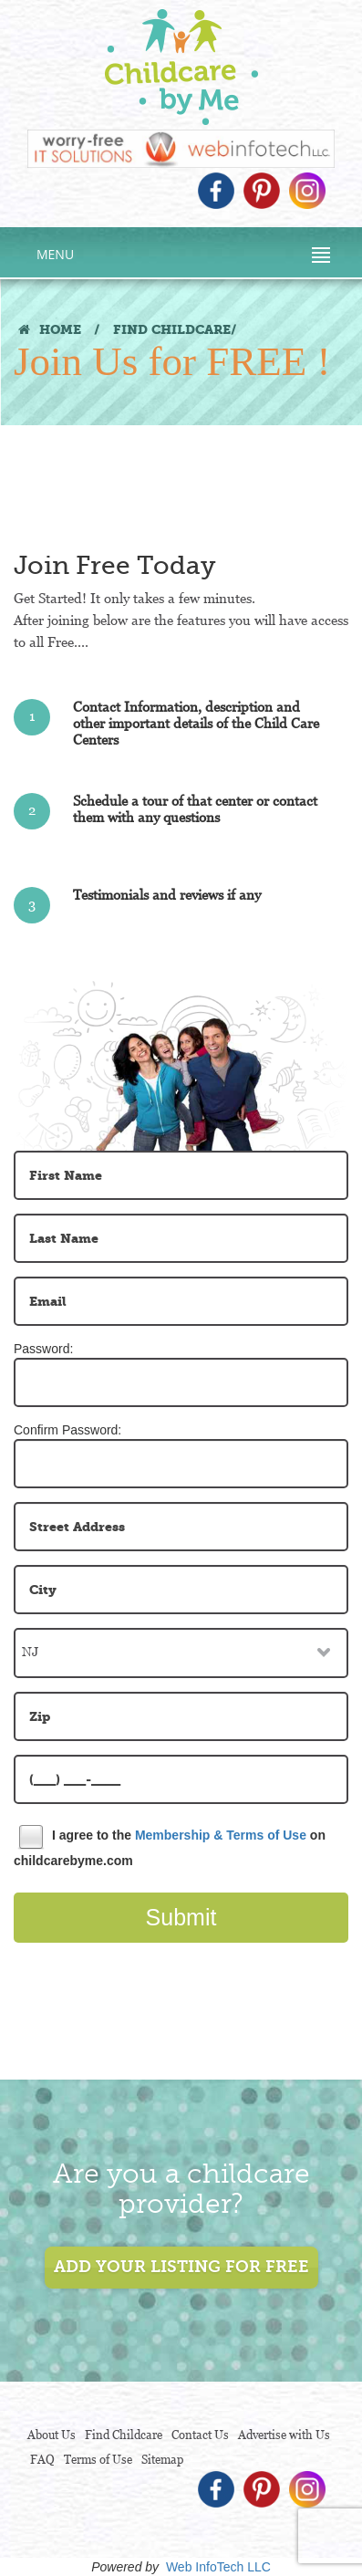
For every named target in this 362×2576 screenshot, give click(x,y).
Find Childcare (123, 2435)
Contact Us (200, 2435)
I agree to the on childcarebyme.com (170, 1846)
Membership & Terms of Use (220, 1834)
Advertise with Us (284, 2435)
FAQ (42, 2459)
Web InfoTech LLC (218, 2567)
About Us (51, 2435)
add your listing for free (181, 2267)
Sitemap (162, 2459)
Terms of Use (98, 2459)
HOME (49, 330)
